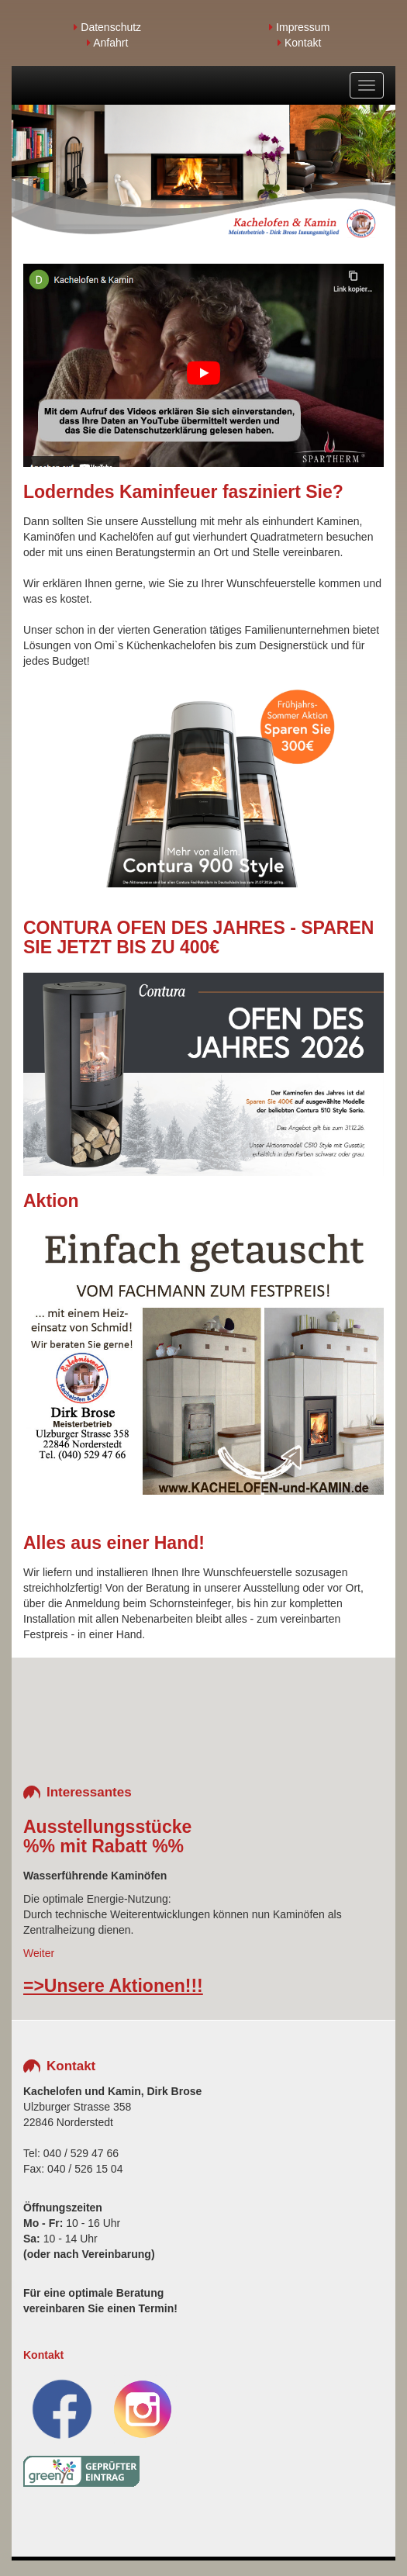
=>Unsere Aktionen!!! (113, 1986)
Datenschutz (107, 27)
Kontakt (299, 42)
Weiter (38, 1953)
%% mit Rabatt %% (103, 1846)
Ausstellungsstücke (107, 1827)
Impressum (299, 27)
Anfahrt (107, 42)
